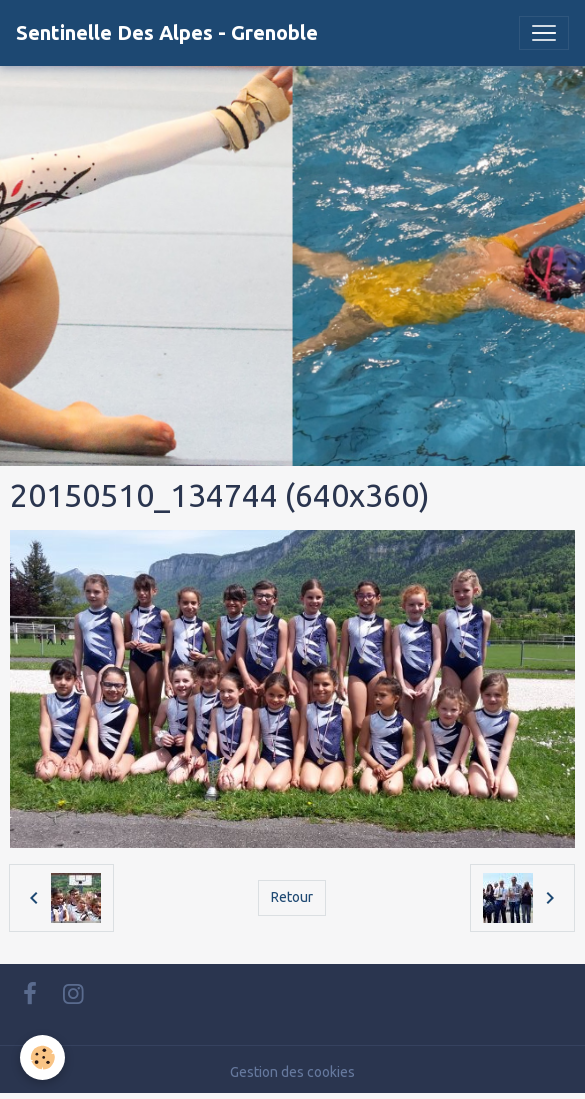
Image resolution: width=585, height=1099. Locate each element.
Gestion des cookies (292, 1072)
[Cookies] (42, 1057)
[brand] (167, 33)
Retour (292, 897)
